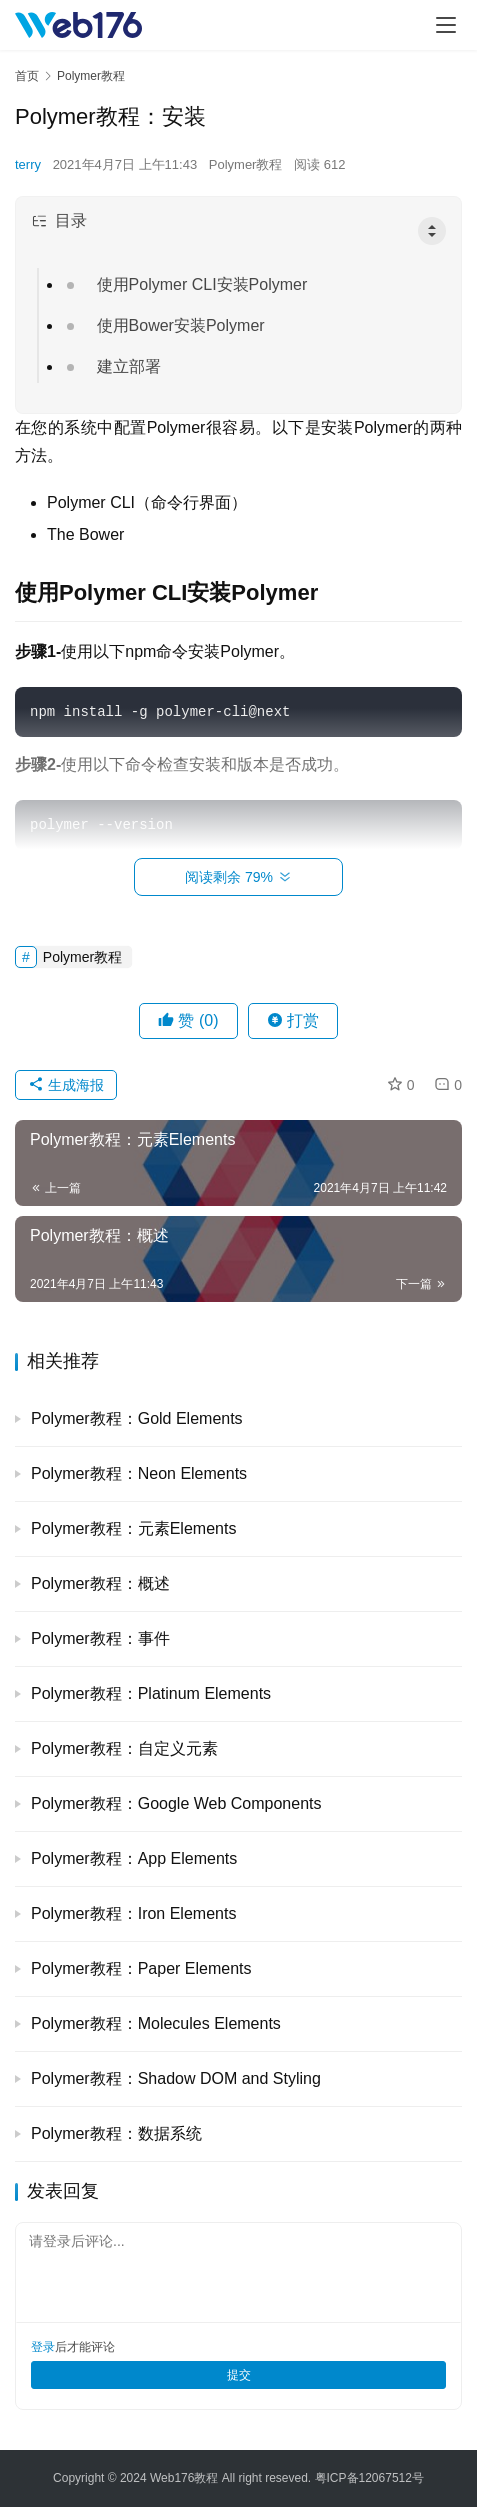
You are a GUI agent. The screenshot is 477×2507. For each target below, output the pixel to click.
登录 (43, 2347)
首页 (27, 76)
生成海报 (66, 1085)
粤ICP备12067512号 (369, 2478)
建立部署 (129, 366)
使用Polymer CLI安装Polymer (202, 284)
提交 (239, 2375)
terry (28, 164)
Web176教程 (186, 2478)
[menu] (446, 25)
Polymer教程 (246, 164)
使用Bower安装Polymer (181, 325)
